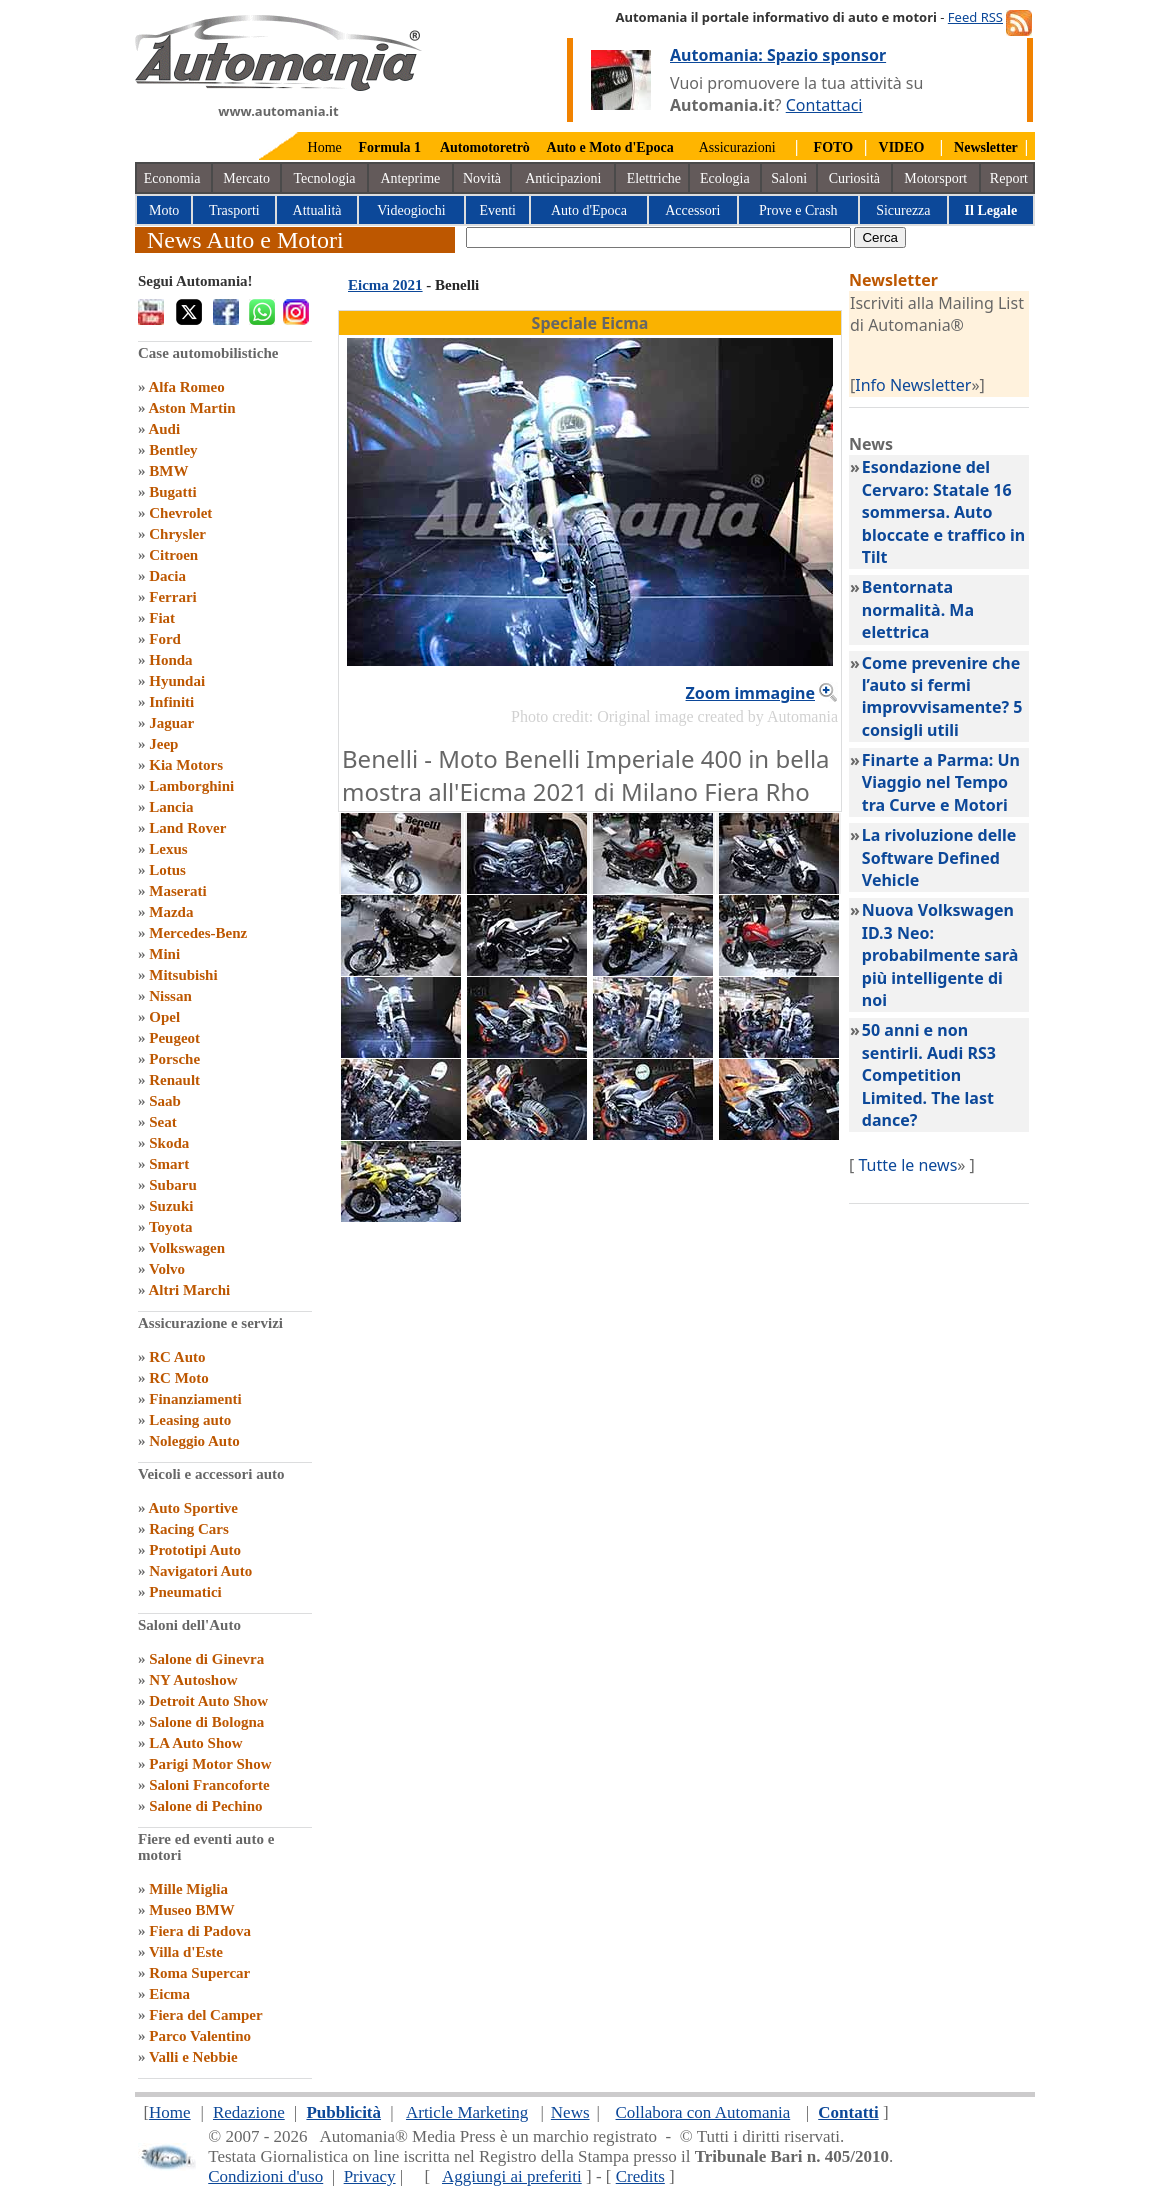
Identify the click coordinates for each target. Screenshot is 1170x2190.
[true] (658, 237)
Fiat (162, 618)
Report (1009, 178)
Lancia (171, 807)
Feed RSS (975, 17)
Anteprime (410, 178)
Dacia (167, 576)
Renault (174, 1080)
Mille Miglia (188, 1889)
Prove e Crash (798, 210)
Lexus (168, 849)
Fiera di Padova (200, 1931)
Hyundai (177, 681)
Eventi (497, 210)
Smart (169, 1164)
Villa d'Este (186, 1952)
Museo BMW (191, 1910)
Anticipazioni (563, 178)
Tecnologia (325, 178)
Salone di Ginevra (206, 1659)
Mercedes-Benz (198, 933)
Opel (164, 1017)
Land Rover (187, 828)
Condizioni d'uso (265, 2176)
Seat (163, 1122)
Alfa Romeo (186, 387)
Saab (165, 1101)
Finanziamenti (195, 1399)
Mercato (246, 178)
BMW (168, 471)
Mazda (171, 912)
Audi (164, 429)
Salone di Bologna (206, 1722)
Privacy (370, 2176)
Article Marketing (467, 2112)
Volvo (167, 1269)
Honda (170, 660)
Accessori (692, 210)
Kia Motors (186, 765)
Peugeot (174, 1038)
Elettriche (654, 178)
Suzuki (171, 1206)
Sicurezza (903, 210)
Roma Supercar (199, 1973)
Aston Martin (191, 408)
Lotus (167, 870)
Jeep (163, 744)
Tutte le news (907, 1165)
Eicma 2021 (385, 285)
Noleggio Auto (194, 1441)
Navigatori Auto (200, 1571)
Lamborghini (191, 786)
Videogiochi (411, 210)
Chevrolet (180, 513)
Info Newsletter (913, 385)
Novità (482, 178)
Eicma (169, 1994)
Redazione (249, 2112)
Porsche (174, 1059)
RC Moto (179, 1378)
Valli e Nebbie (193, 2057)
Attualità (317, 210)
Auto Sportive (193, 1508)
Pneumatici (185, 1592)
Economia (172, 178)
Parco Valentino (200, 2036)
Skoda (169, 1143)
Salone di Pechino (205, 1806)
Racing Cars (189, 1529)
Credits (640, 2176)
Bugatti (173, 492)
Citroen (173, 555)
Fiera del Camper (205, 2015)
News (570, 2112)
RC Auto (177, 1357)
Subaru (173, 1185)
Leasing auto (190, 1420)
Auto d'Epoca (589, 210)
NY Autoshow (193, 1680)
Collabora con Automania (703, 2112)
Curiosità (854, 178)
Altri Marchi (189, 1290)
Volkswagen (187, 1248)
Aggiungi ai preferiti (512, 2176)
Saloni (789, 178)
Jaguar (171, 723)
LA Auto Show (195, 1743)
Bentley (173, 450)
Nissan (170, 996)
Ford (165, 639)
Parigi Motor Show (210, 1764)
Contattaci (824, 105)
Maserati (177, 891)
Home (325, 147)
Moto (164, 210)
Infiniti (171, 702)
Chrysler (177, 534)
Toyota (171, 1227)
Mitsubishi (183, 975)
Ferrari (172, 597)
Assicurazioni (737, 147)
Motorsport (935, 178)
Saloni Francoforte (209, 1785)
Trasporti (234, 210)
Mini (164, 954)
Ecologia (725, 178)
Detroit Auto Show (208, 1701)
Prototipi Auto (195, 1550)
